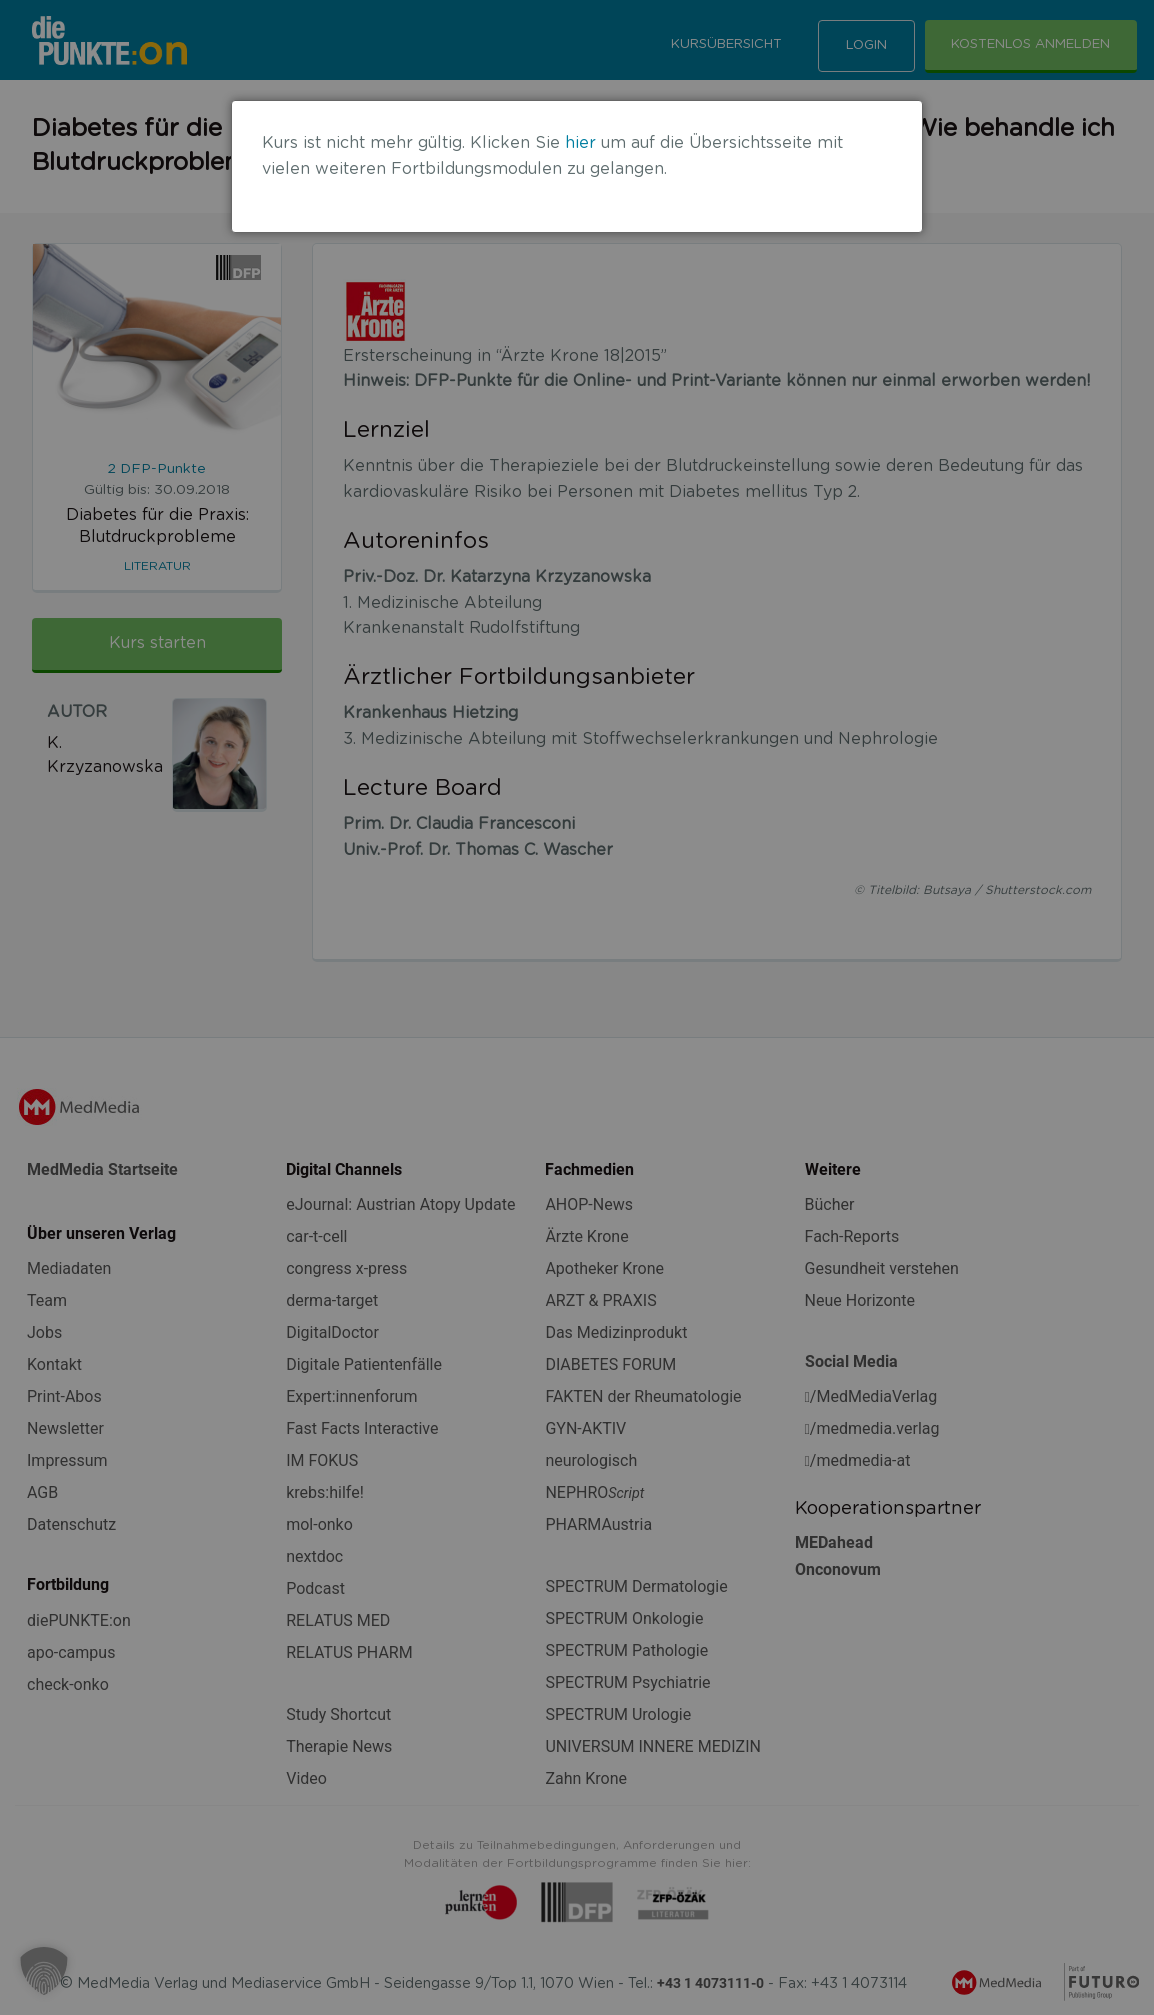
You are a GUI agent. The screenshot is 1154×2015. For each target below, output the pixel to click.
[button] (44, 1971)
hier (580, 143)
